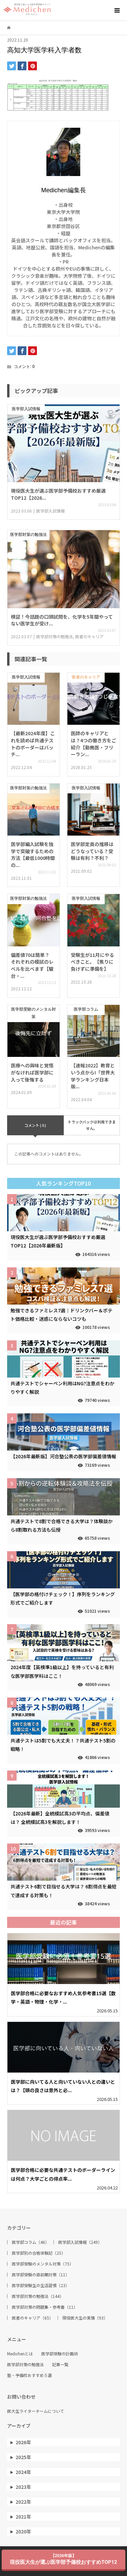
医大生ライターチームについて (35, 2411)
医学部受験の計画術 (59, 2354)
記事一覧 (60, 2364)
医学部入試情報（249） (80, 2242)
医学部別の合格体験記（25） (38, 2253)
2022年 (23, 2501)
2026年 (23, 2442)
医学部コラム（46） (30, 2242)
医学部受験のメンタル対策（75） (42, 2264)
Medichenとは (20, 2354)
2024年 (23, 2472)
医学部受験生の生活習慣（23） (40, 2285)
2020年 (23, 2531)
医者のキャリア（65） (32, 2318)
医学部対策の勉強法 (25, 2364)
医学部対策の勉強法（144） (38, 2296)
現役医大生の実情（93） (85, 2318)
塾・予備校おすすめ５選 (29, 2375)
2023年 (23, 2486)
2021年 (23, 2516)
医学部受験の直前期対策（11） (40, 2275)
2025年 (23, 2457)
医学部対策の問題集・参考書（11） (45, 2307)
